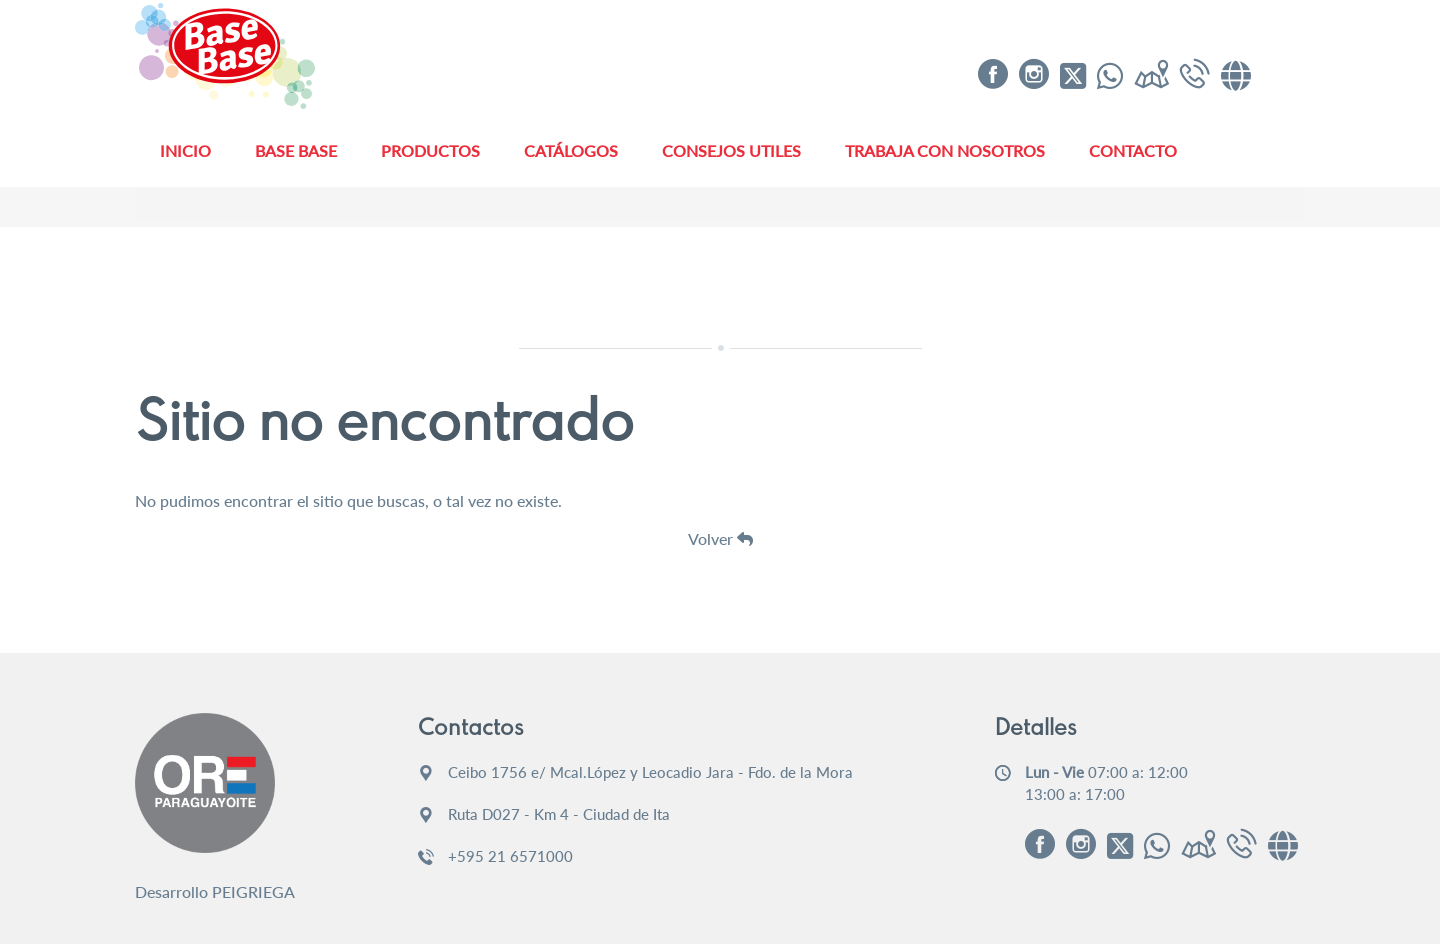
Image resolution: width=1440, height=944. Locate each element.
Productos (430, 150)
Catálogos (571, 150)
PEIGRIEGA (253, 891)
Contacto (1133, 150)
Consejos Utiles (731, 150)
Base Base (296, 150)
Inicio (185, 150)
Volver (720, 538)
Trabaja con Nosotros (945, 150)
